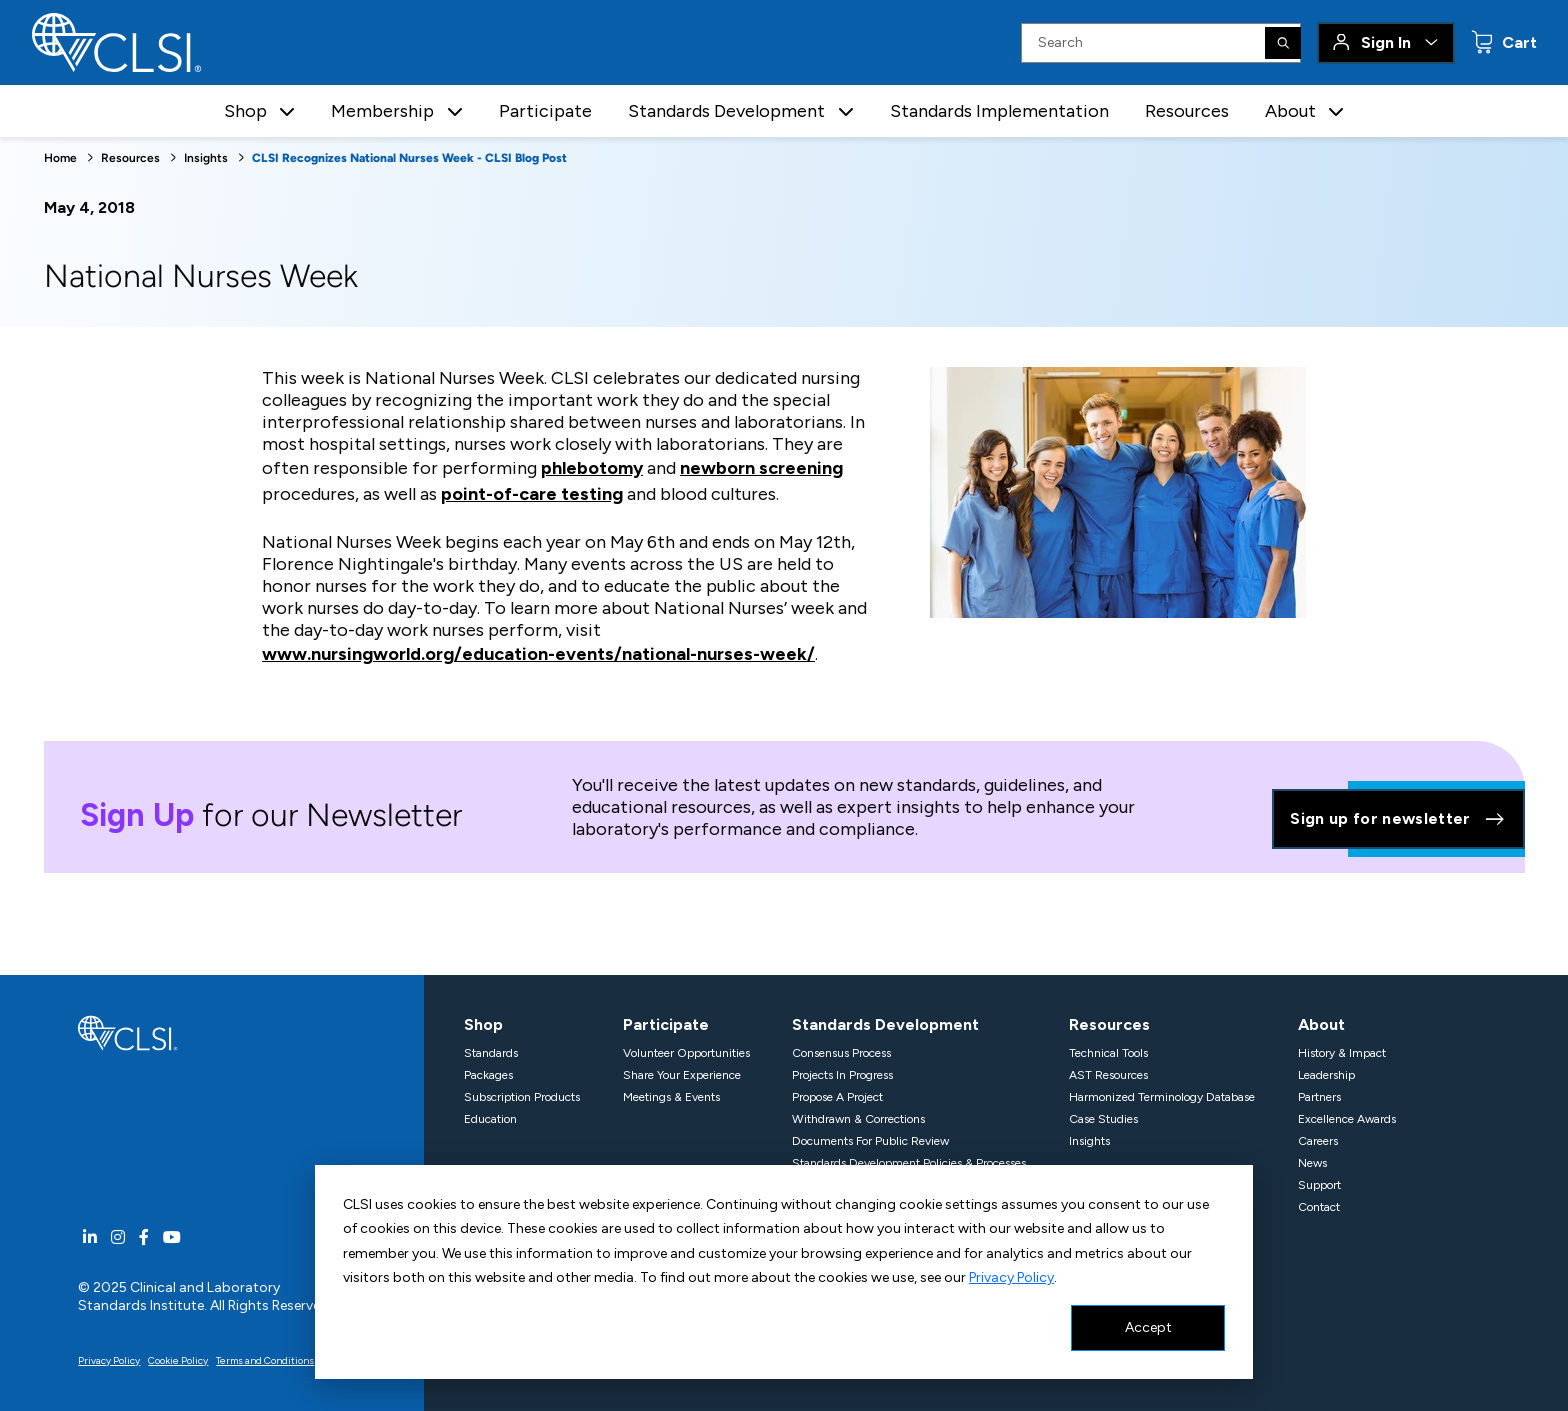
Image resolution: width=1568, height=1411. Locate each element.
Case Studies (1103, 1119)
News (1312, 1163)
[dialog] (784, 1272)
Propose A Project (837, 1097)
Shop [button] (245, 111)
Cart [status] (1517, 42)
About (1321, 1024)
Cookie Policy (178, 1360)
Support (1319, 1185)
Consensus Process (841, 1053)
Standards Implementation (999, 111)
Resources (1187, 111)
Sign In (1386, 42)
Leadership (1326, 1075)
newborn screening (761, 468)
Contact (1319, 1207)
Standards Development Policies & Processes (909, 1163)
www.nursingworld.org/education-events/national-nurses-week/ (538, 654)
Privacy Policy (1011, 1277)
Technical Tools (1108, 1053)
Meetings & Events (671, 1097)
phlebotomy (592, 468)
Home (60, 158)
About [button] (1290, 111)
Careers (1318, 1141)
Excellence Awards (1347, 1119)
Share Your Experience (682, 1075)
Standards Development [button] (726, 111)
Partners (1319, 1097)
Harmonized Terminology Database (1162, 1097)
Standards (491, 1053)
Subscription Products (522, 1097)
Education (490, 1119)
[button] (287, 111)
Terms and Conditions (265, 1360)
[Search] (1283, 43)
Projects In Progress (842, 1075)
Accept (1148, 1327)
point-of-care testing (532, 494)
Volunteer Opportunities (686, 1053)
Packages (488, 1075)
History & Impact (1342, 1053)
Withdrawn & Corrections (858, 1119)
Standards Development (885, 1024)
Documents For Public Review (870, 1141)
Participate (545, 111)
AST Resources (1108, 1075)
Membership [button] (382, 111)
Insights (206, 158)
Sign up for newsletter (1398, 819)
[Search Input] (1161, 43)
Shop (483, 1024)
